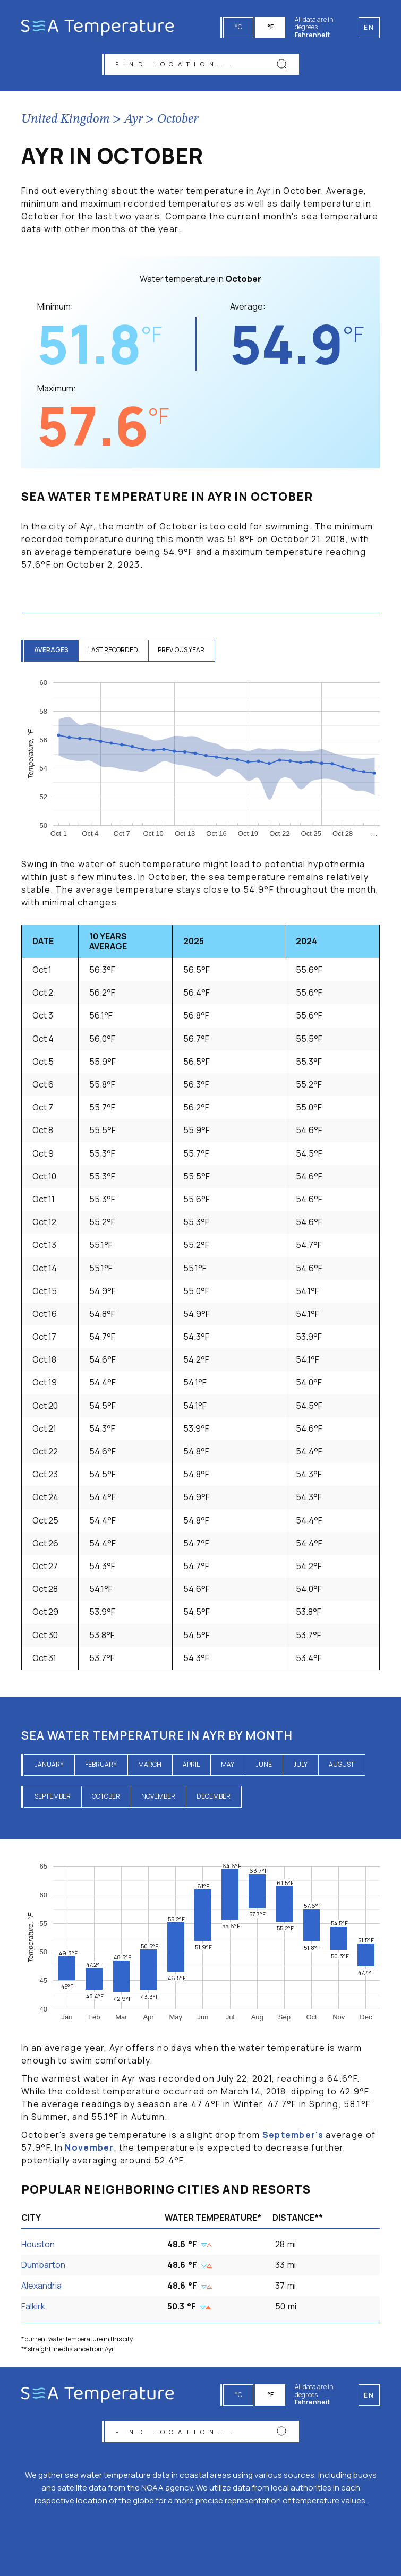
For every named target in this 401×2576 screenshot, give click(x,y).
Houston (38, 2245)
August (341, 1765)
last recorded (115, 651)
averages (52, 651)
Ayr (133, 120)
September (53, 1797)
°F (271, 26)
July (300, 1765)
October (177, 120)
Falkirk (33, 2308)
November (158, 1797)
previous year (184, 651)
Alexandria (41, 2287)
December (214, 1797)
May (227, 1765)
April (191, 1765)
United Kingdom (65, 120)
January (49, 1765)
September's (292, 2136)
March (149, 1765)
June (263, 1765)
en (369, 2393)
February (101, 1765)
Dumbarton (43, 2266)
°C (239, 26)
